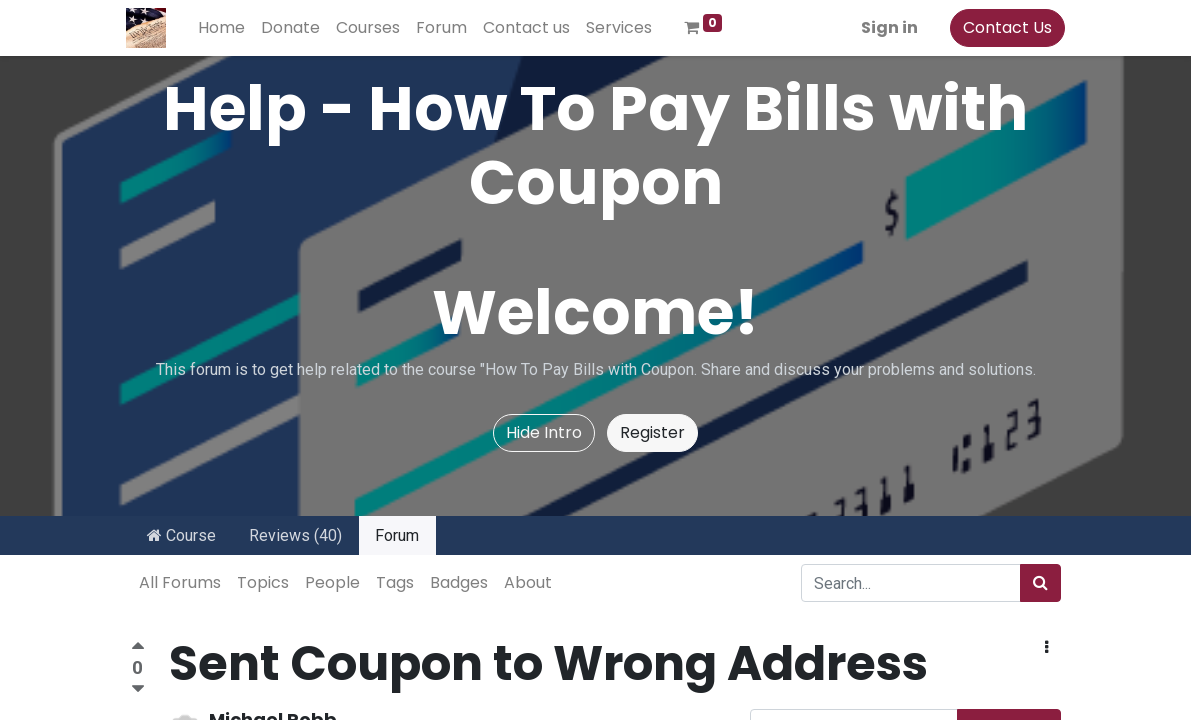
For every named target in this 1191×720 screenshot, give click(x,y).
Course (181, 535)
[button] (1046, 648)
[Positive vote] (138, 648)
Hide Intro (544, 432)
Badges (459, 582)
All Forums (180, 582)
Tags (395, 582)
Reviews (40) (295, 535)
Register (652, 432)
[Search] (1040, 583)
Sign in (885, 27)
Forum (397, 535)
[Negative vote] (138, 689)
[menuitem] (226, 28)
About (528, 582)
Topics (263, 582)
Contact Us (1003, 27)
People (332, 582)
